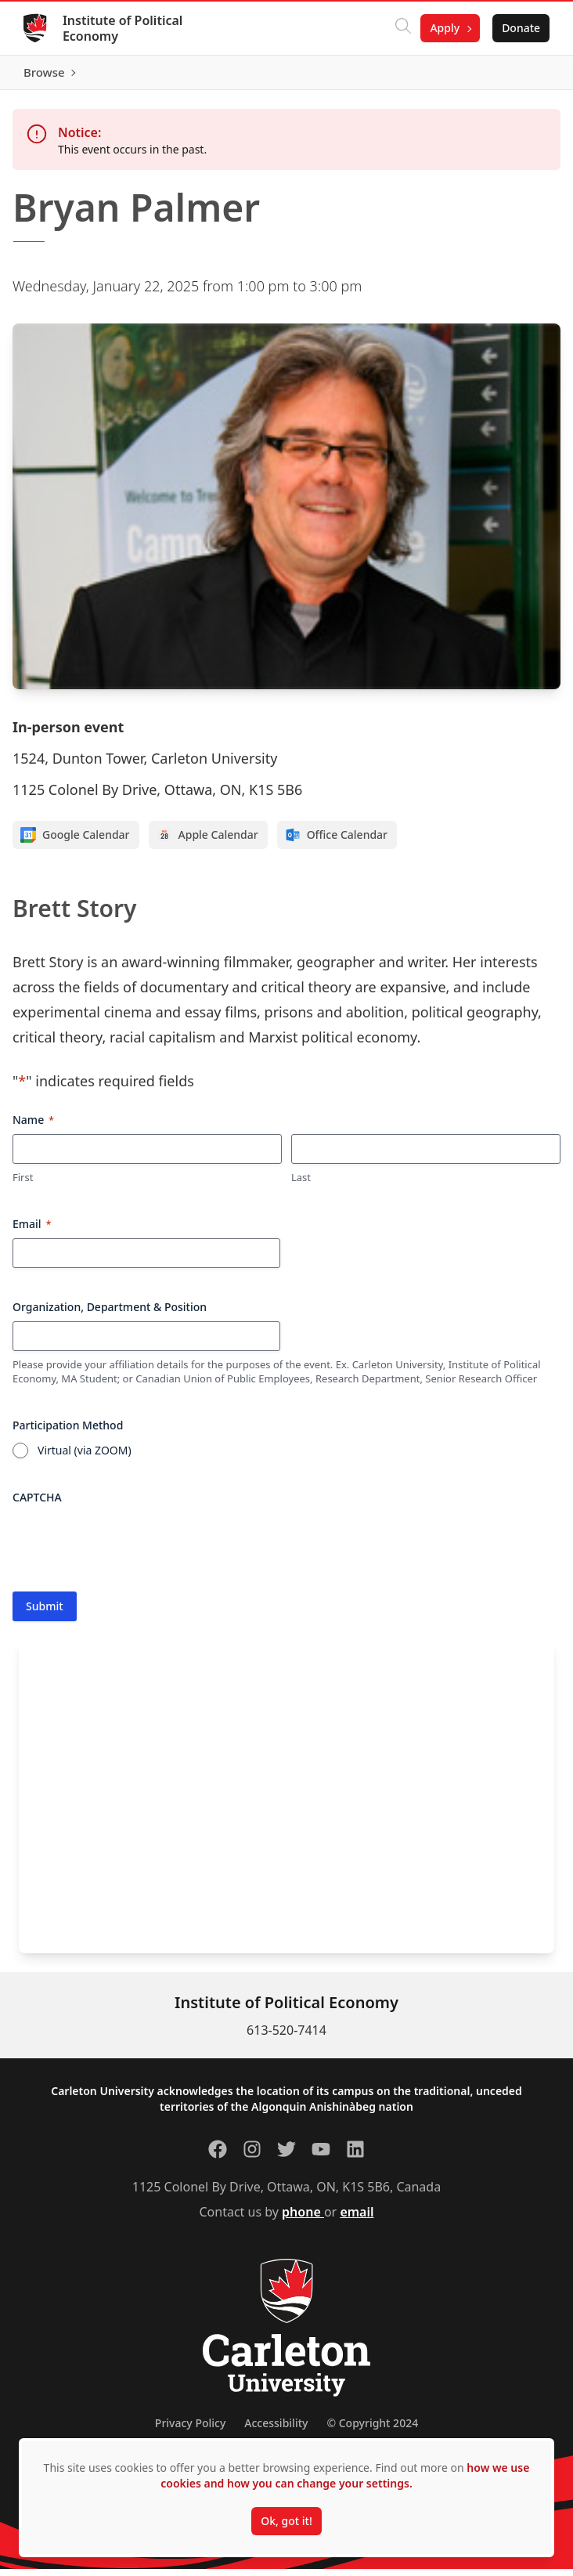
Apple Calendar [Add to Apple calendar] (207, 843)
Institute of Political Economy (124, 28)
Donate (519, 27)
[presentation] (131, 1549)
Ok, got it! (286, 2520)
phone (303, 2218)
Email (32, 1230)
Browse (518, 76)
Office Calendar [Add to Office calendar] (336, 843)
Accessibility (276, 2429)
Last (301, 1185)
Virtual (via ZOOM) (85, 1457)
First (23, 1185)
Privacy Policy (190, 2429)
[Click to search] (401, 28)
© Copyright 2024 (372, 2429)
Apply (443, 27)
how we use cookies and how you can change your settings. (344, 2475)
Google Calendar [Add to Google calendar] (75, 843)
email (356, 2218)
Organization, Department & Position (110, 1313)
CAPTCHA (37, 1504)
